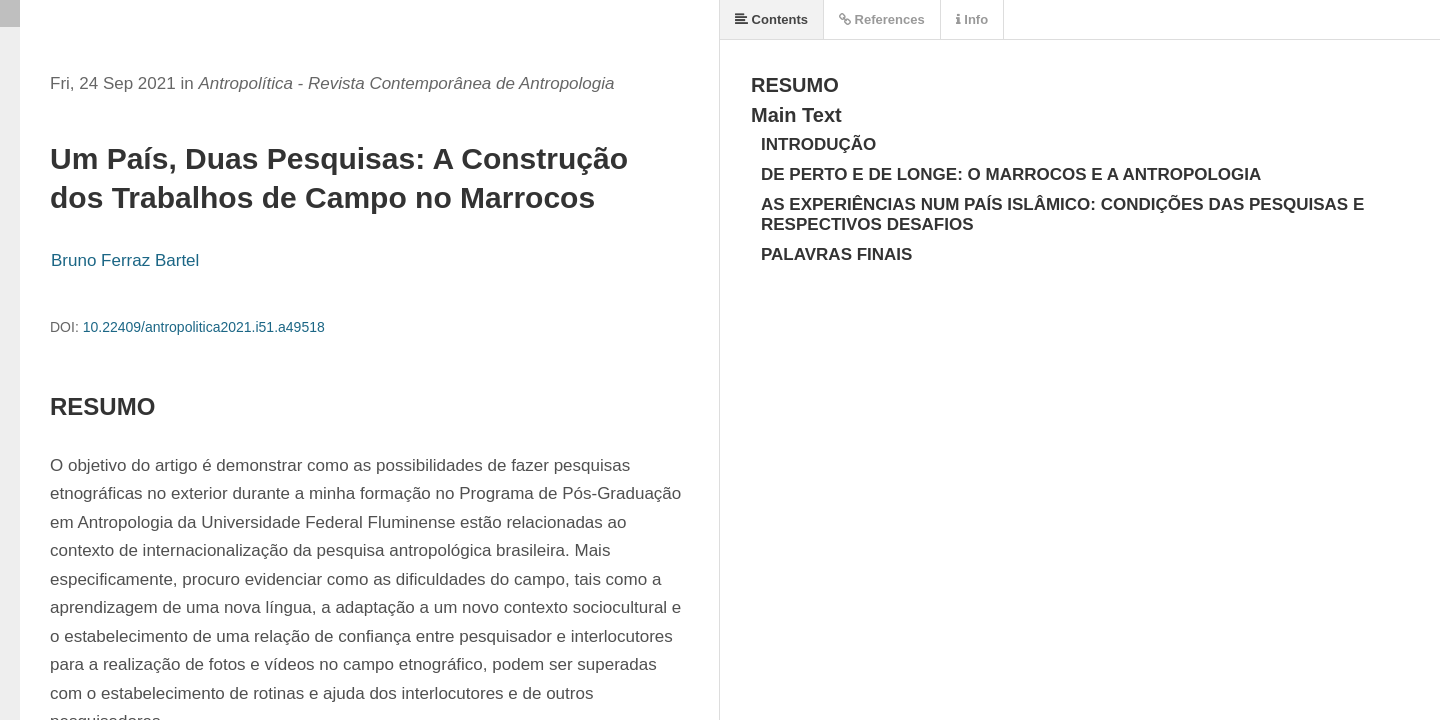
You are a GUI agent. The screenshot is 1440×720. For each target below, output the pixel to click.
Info (972, 19)
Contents (771, 19)
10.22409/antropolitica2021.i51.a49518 (204, 327)
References (882, 19)
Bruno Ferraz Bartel (125, 260)
